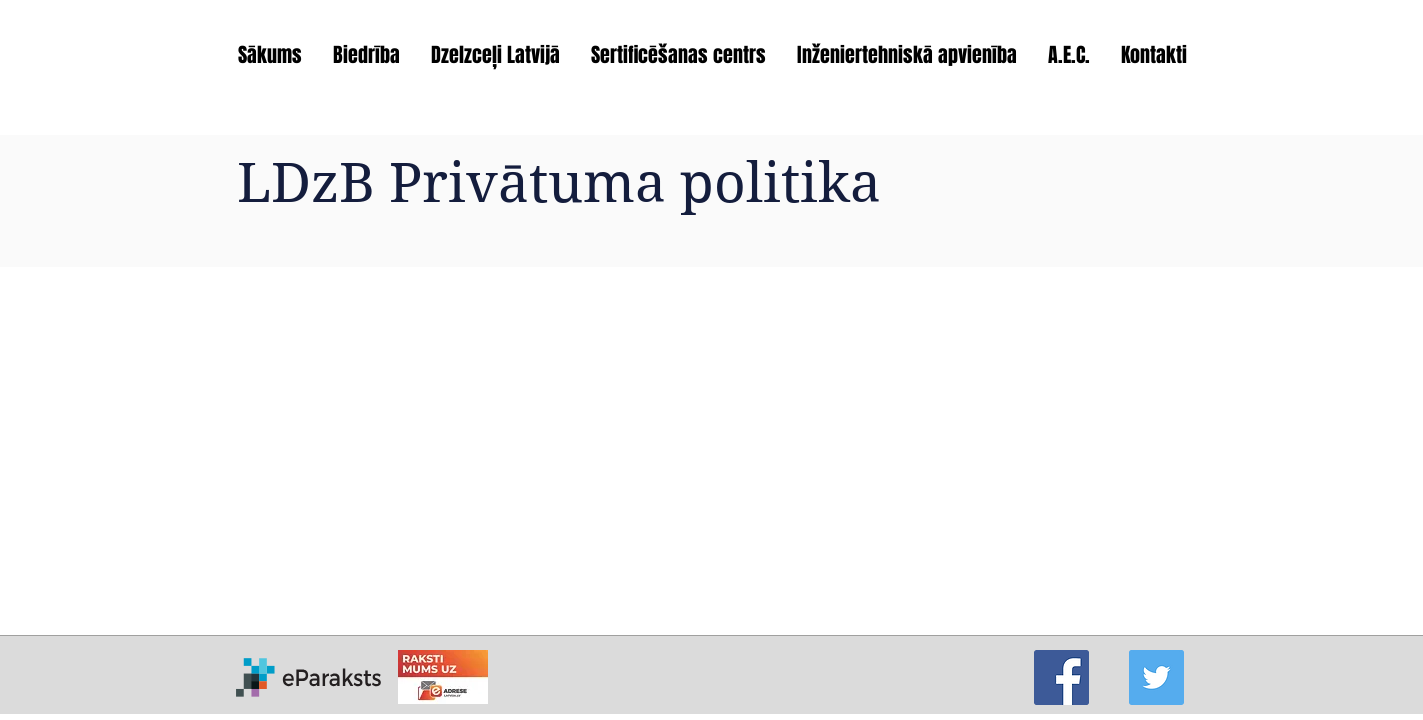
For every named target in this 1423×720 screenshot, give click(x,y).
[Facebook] (1061, 677)
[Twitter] (1156, 677)
